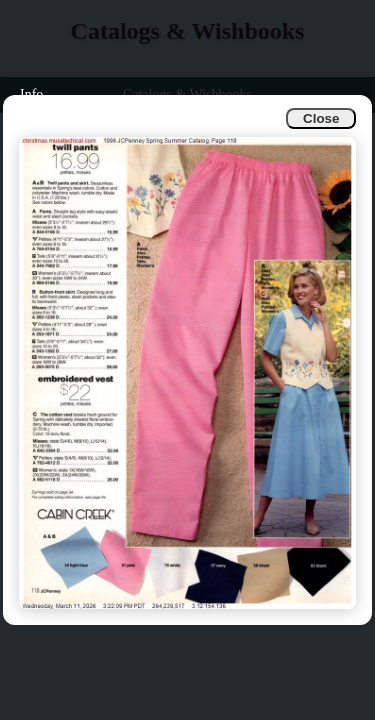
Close (321, 118)
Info (31, 94)
